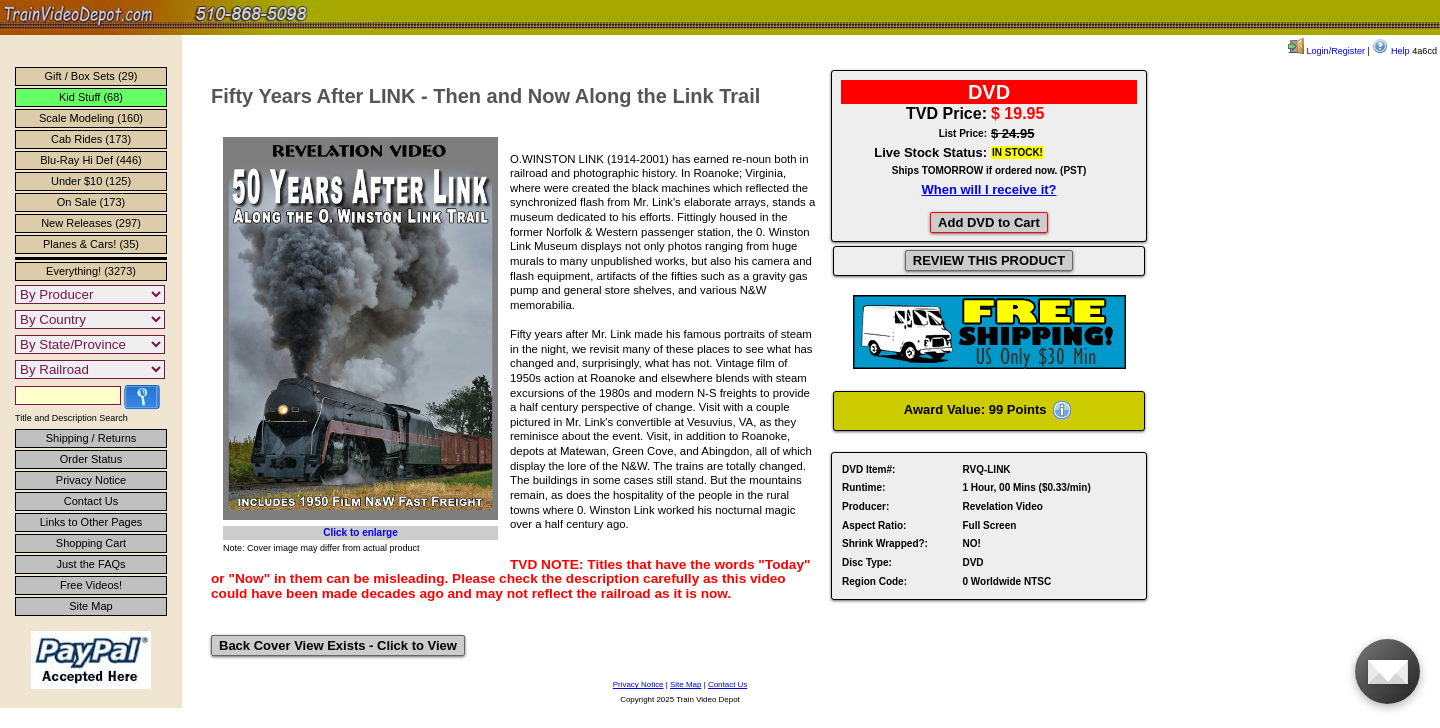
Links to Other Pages (91, 522)
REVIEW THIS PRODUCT (989, 260)
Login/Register (1326, 51)
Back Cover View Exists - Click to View (338, 645)
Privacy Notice (91, 480)
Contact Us (91, 501)
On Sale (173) (91, 202)
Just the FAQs (90, 564)
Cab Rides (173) (91, 139)
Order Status (91, 459)
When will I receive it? (988, 189)
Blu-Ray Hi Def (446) (90, 160)
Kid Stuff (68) (91, 97)
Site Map (90, 606)
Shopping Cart (91, 543)
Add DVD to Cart (989, 222)
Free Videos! (91, 585)
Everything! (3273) (91, 271)
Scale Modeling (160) (91, 118)
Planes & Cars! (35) (91, 244)
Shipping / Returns (91, 438)
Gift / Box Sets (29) (91, 76)
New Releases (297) (91, 223)
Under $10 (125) (91, 181)
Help (1390, 51)
